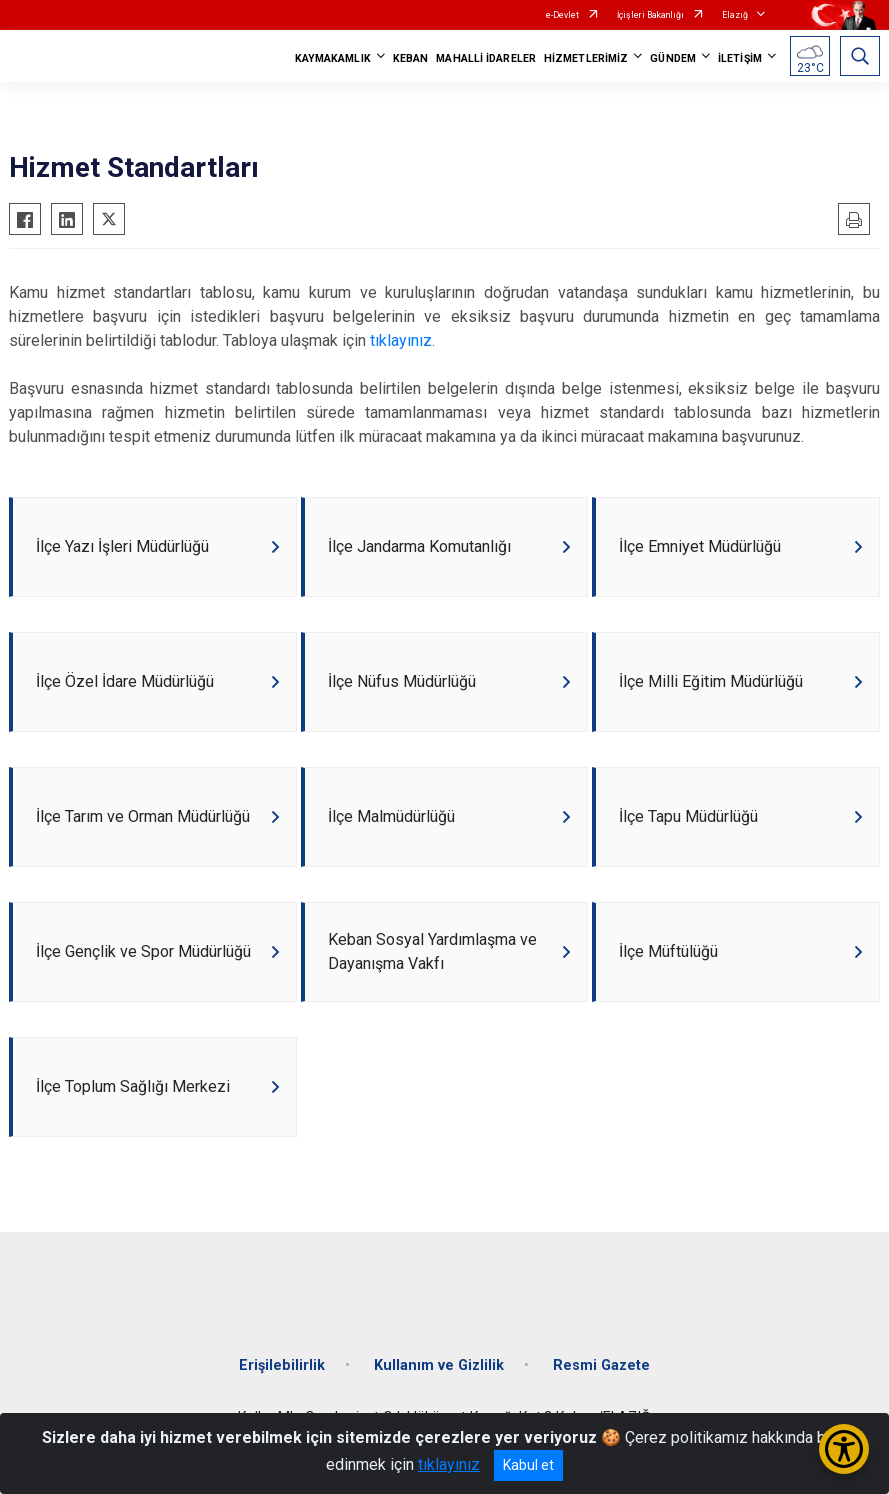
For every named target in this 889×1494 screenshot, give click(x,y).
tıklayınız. (402, 340)
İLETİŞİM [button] (740, 58)
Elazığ (735, 15)
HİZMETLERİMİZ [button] (586, 58)
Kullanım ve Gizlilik (439, 1365)
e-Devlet (562, 15)
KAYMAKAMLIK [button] (333, 58)
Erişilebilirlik (282, 1365)
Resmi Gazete (601, 1365)
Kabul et (528, 1465)
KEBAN (411, 58)
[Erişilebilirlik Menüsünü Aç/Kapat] (844, 1449)
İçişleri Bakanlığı (650, 15)
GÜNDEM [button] (673, 58)
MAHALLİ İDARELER (486, 58)
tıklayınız (449, 1464)
